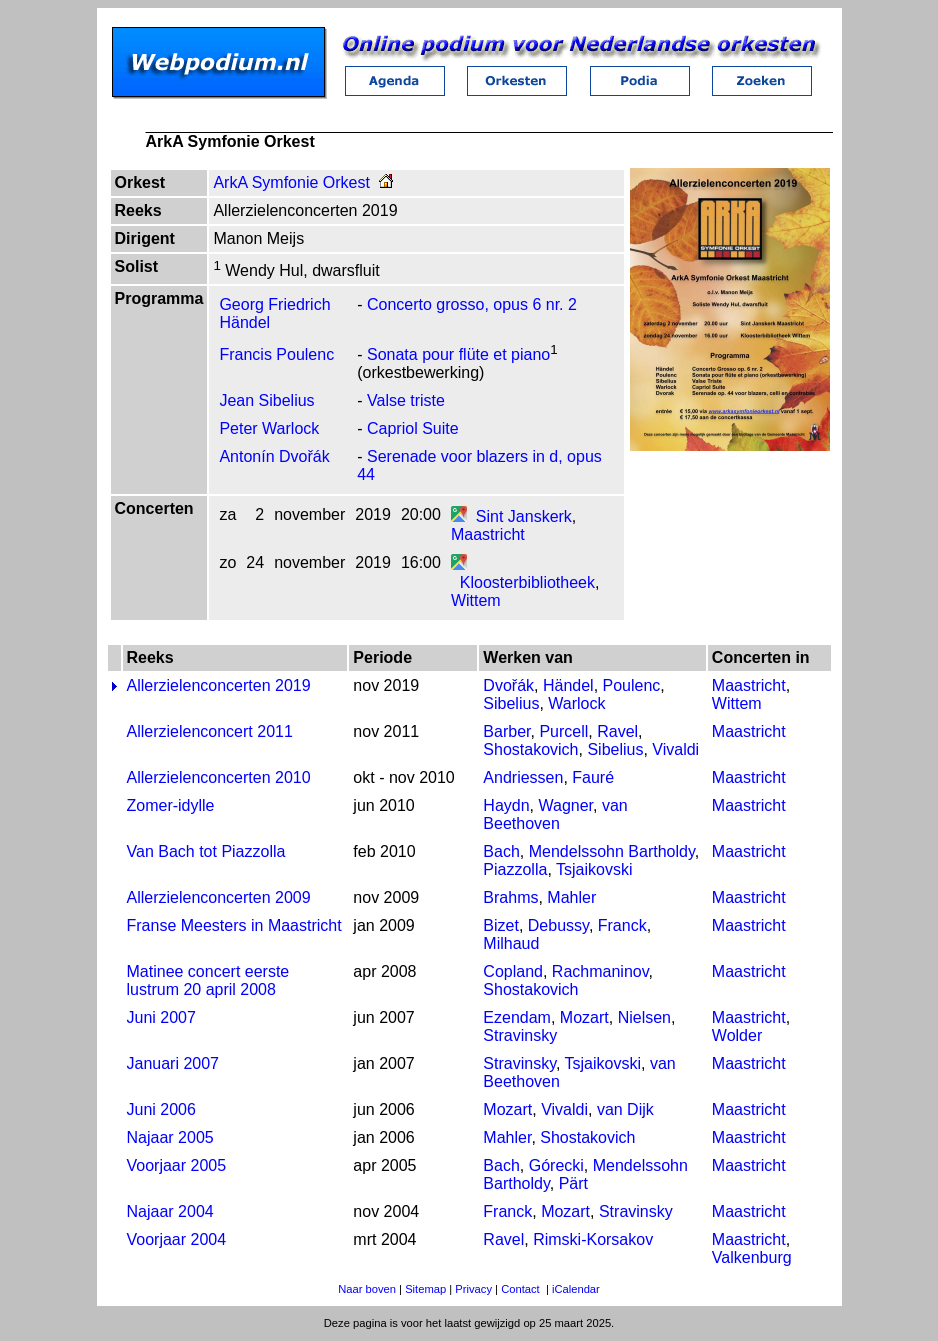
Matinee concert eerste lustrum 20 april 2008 (208, 980)
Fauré (593, 777)
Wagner (565, 805)
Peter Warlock (269, 428)
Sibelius (511, 703)
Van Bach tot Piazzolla (206, 851)
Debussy (558, 925)
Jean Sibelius (266, 400)
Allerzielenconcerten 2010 (219, 777)
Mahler (571, 897)
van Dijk (625, 1109)
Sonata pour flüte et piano (458, 354)
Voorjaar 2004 (177, 1239)
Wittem (476, 600)
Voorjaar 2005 (177, 1165)
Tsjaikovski (594, 869)
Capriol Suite (413, 428)
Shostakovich (530, 749)
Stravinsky (520, 1035)
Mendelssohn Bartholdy (612, 851)
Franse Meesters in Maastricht (234, 925)
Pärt (573, 1183)
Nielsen (644, 1017)
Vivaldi (675, 749)
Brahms (510, 897)
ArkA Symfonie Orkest (291, 182)
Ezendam (517, 1017)
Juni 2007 (161, 1017)
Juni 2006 (161, 1109)
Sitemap (425, 1289)
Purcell (563, 731)
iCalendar (576, 1289)
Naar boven (367, 1289)
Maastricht (488, 534)
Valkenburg (752, 1257)
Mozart (584, 1017)
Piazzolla (515, 869)
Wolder (737, 1035)
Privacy (473, 1289)
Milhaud (511, 943)
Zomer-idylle (171, 805)
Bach (501, 851)
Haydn (506, 805)
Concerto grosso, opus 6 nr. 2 (472, 304)
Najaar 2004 (170, 1211)
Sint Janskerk (524, 516)
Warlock (576, 703)
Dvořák (508, 685)
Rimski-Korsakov (593, 1239)
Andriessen (523, 777)
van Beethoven (555, 814)
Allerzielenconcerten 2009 (219, 897)
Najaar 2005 (170, 1137)
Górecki (556, 1165)
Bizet (501, 925)
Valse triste (406, 400)
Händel (568, 685)
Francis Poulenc (276, 354)
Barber (506, 731)
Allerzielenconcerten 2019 (219, 685)
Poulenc (632, 685)
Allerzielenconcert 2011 (210, 731)
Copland (513, 971)
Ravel (617, 731)
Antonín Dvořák (274, 456)
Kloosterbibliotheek (527, 582)
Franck (622, 925)
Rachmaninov (600, 971)
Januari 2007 (173, 1063)
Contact (520, 1289)
